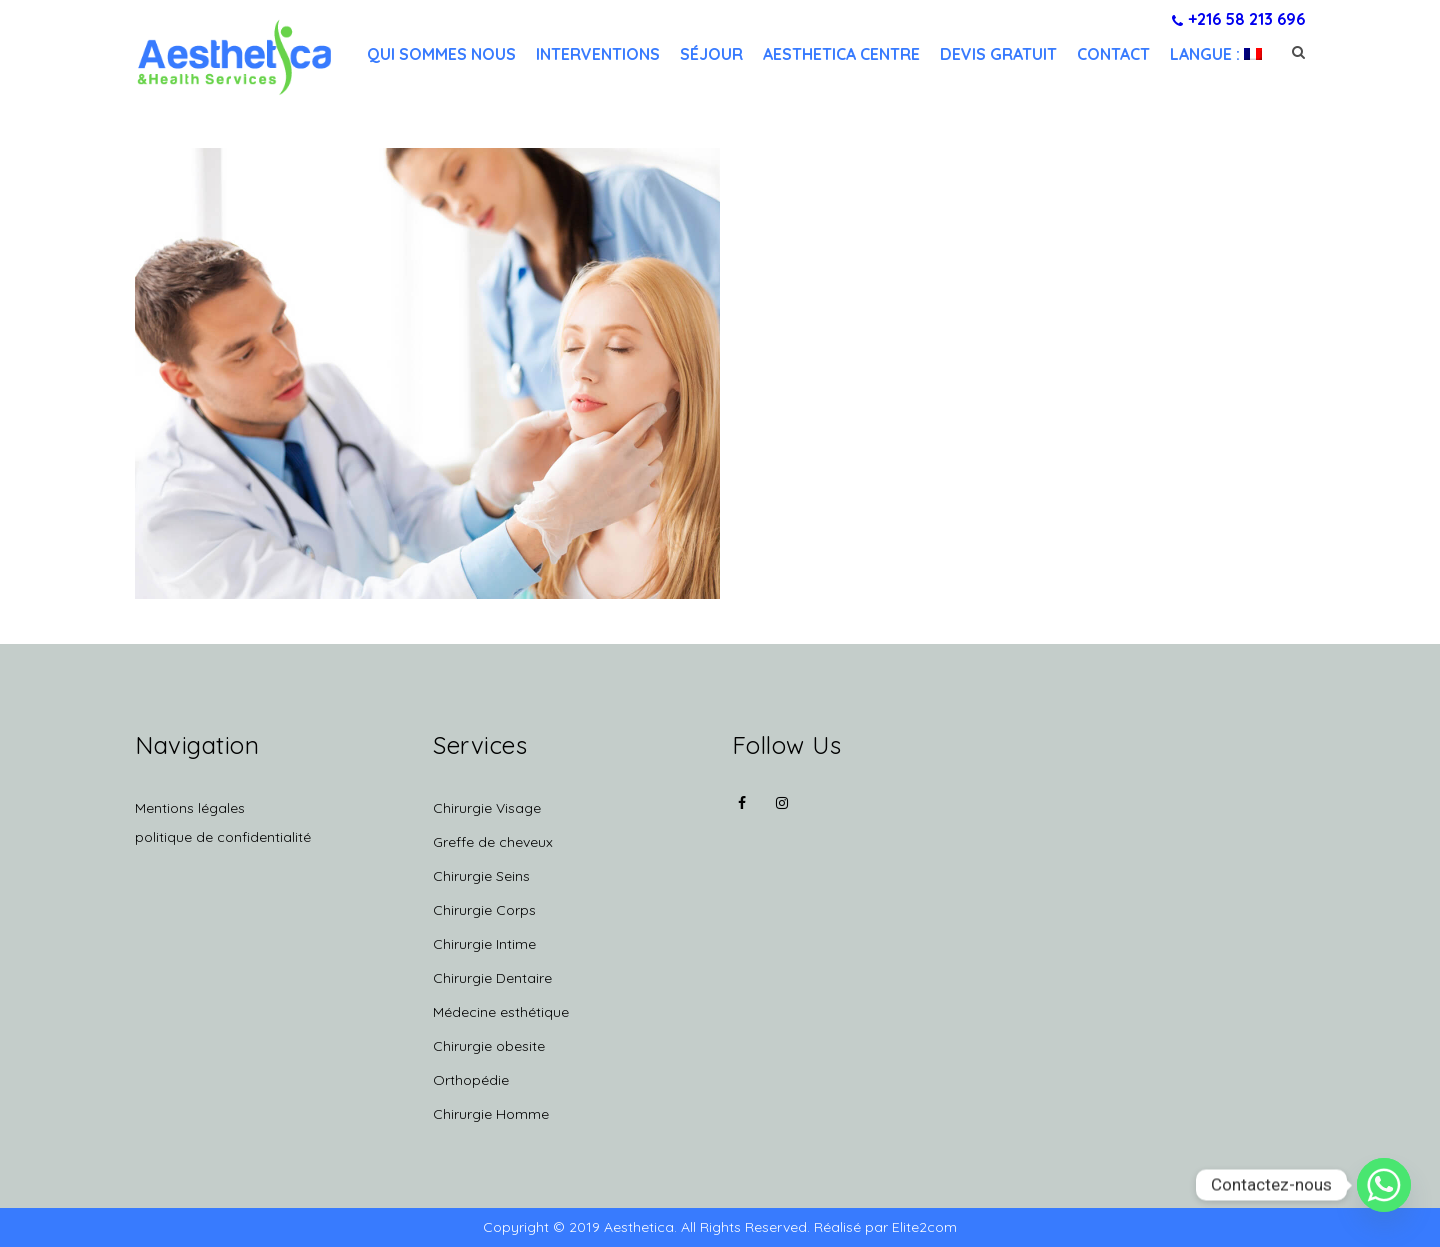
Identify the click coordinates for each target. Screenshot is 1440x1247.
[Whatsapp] (1384, 1185)
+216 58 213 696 (1238, 19)
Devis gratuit (998, 54)
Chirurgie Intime (484, 944)
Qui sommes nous (441, 54)
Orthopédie (471, 1080)
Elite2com (924, 1227)
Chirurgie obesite (489, 1046)
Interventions (598, 54)
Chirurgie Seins (481, 876)
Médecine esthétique (501, 1012)
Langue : (1216, 54)
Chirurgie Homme (491, 1114)
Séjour (711, 54)
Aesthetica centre (841, 54)
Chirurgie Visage (487, 808)
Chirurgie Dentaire (492, 978)
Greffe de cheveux (493, 842)
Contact (1113, 54)
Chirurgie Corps (484, 910)
